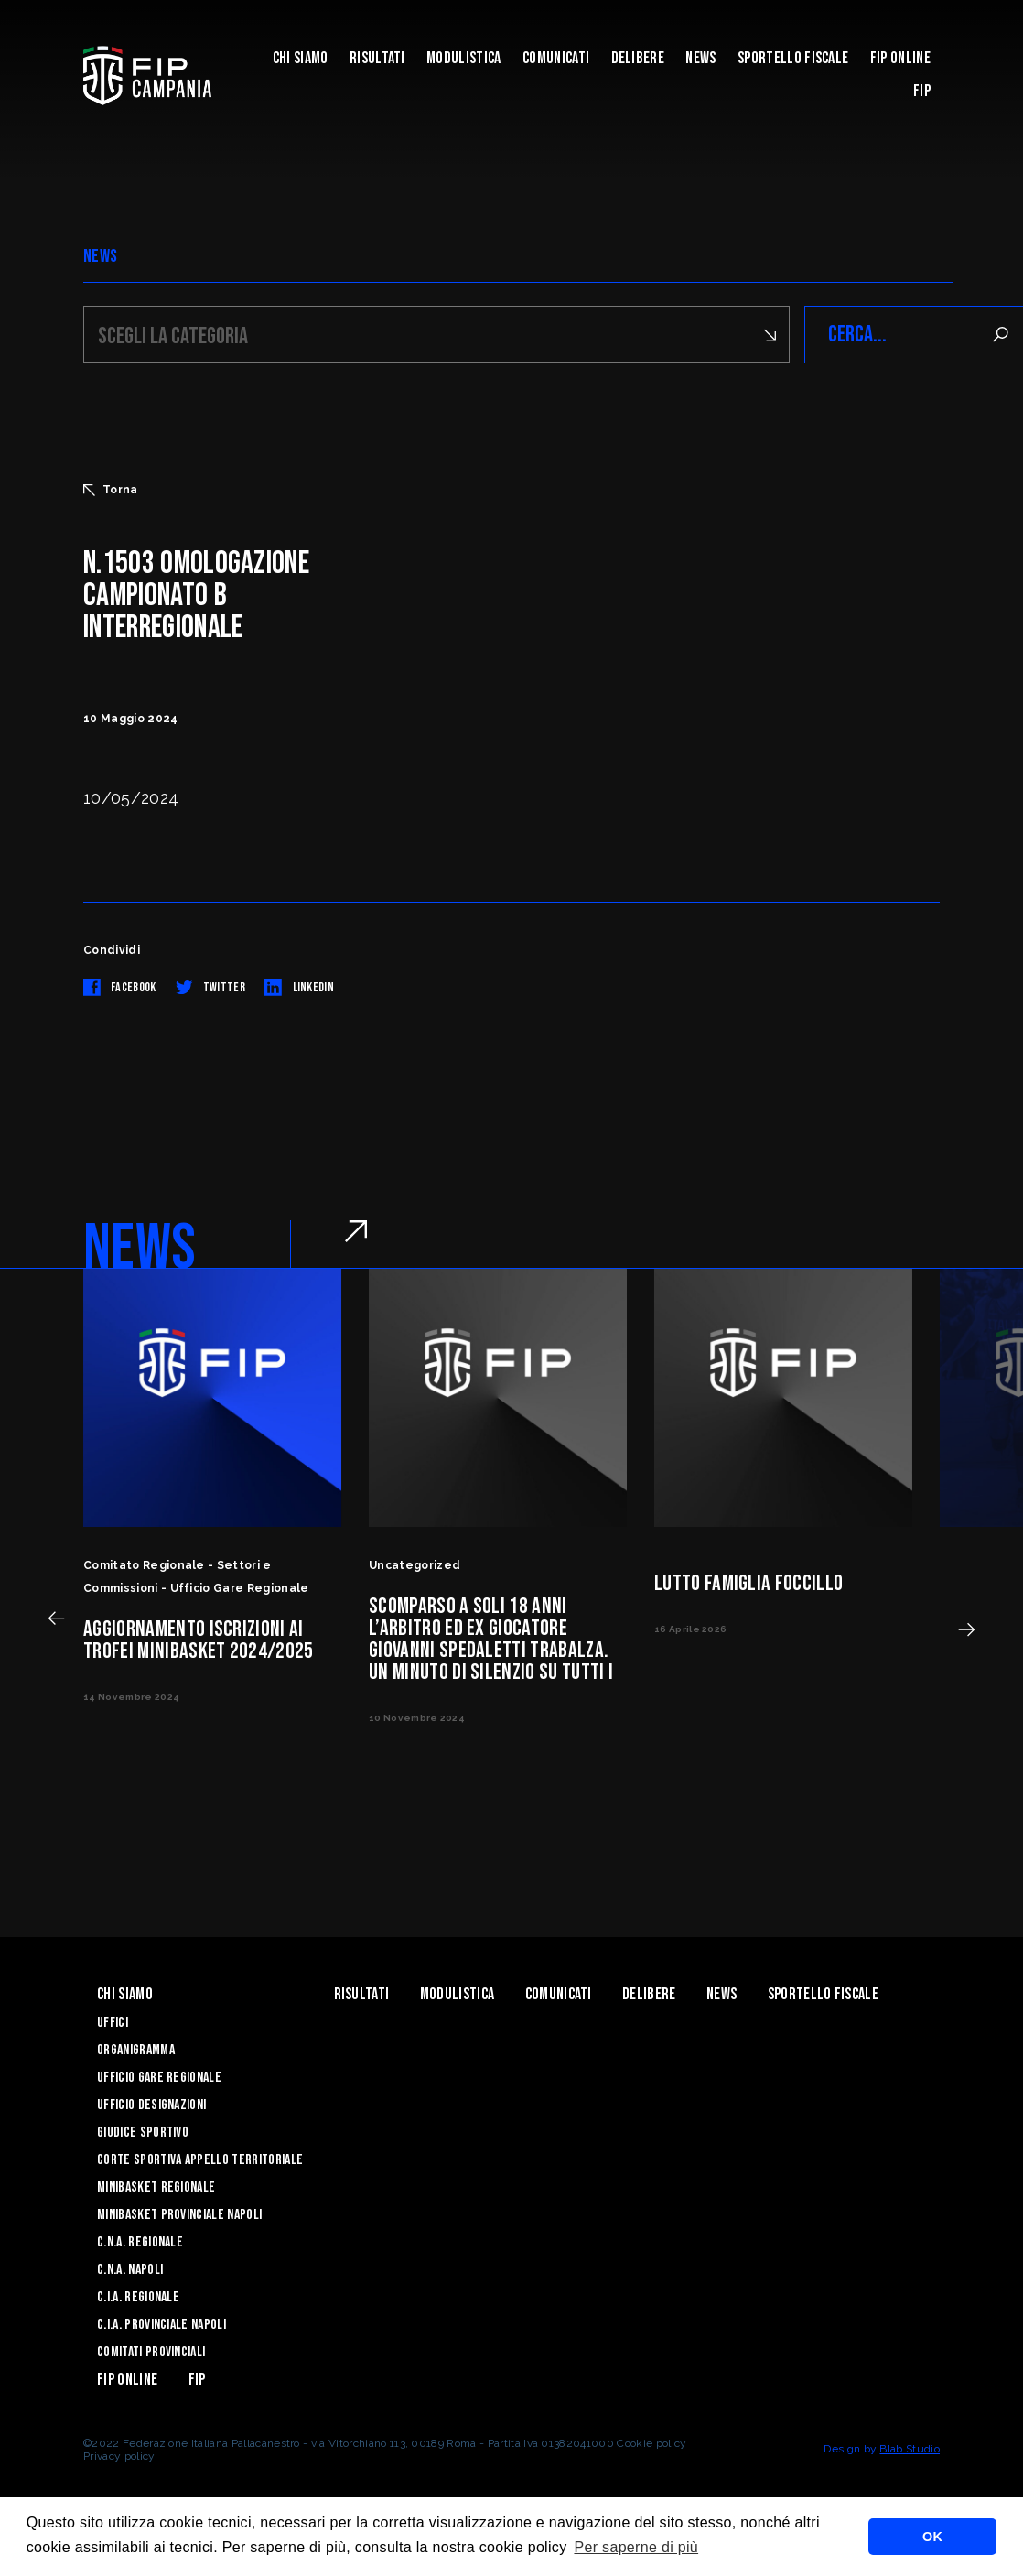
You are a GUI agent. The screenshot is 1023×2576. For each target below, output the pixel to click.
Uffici (112, 2022)
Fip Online (900, 58)
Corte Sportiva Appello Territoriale (200, 2160)
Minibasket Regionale (156, 2187)
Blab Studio (909, 2448)
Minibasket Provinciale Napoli (179, 2215)
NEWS (100, 256)
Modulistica (463, 58)
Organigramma (136, 2050)
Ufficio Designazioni (151, 2105)
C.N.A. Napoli (130, 2269)
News (700, 58)
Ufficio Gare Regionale (159, 2077)
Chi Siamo (300, 58)
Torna (110, 489)
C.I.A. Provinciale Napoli (161, 2324)
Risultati (377, 58)
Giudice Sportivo (142, 2132)
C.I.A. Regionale (138, 2297)
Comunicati (555, 58)
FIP (922, 91)
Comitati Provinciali (151, 2352)
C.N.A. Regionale (140, 2242)
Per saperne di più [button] (636, 2547)
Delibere (638, 58)
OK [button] (932, 2536)
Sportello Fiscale (793, 58)
